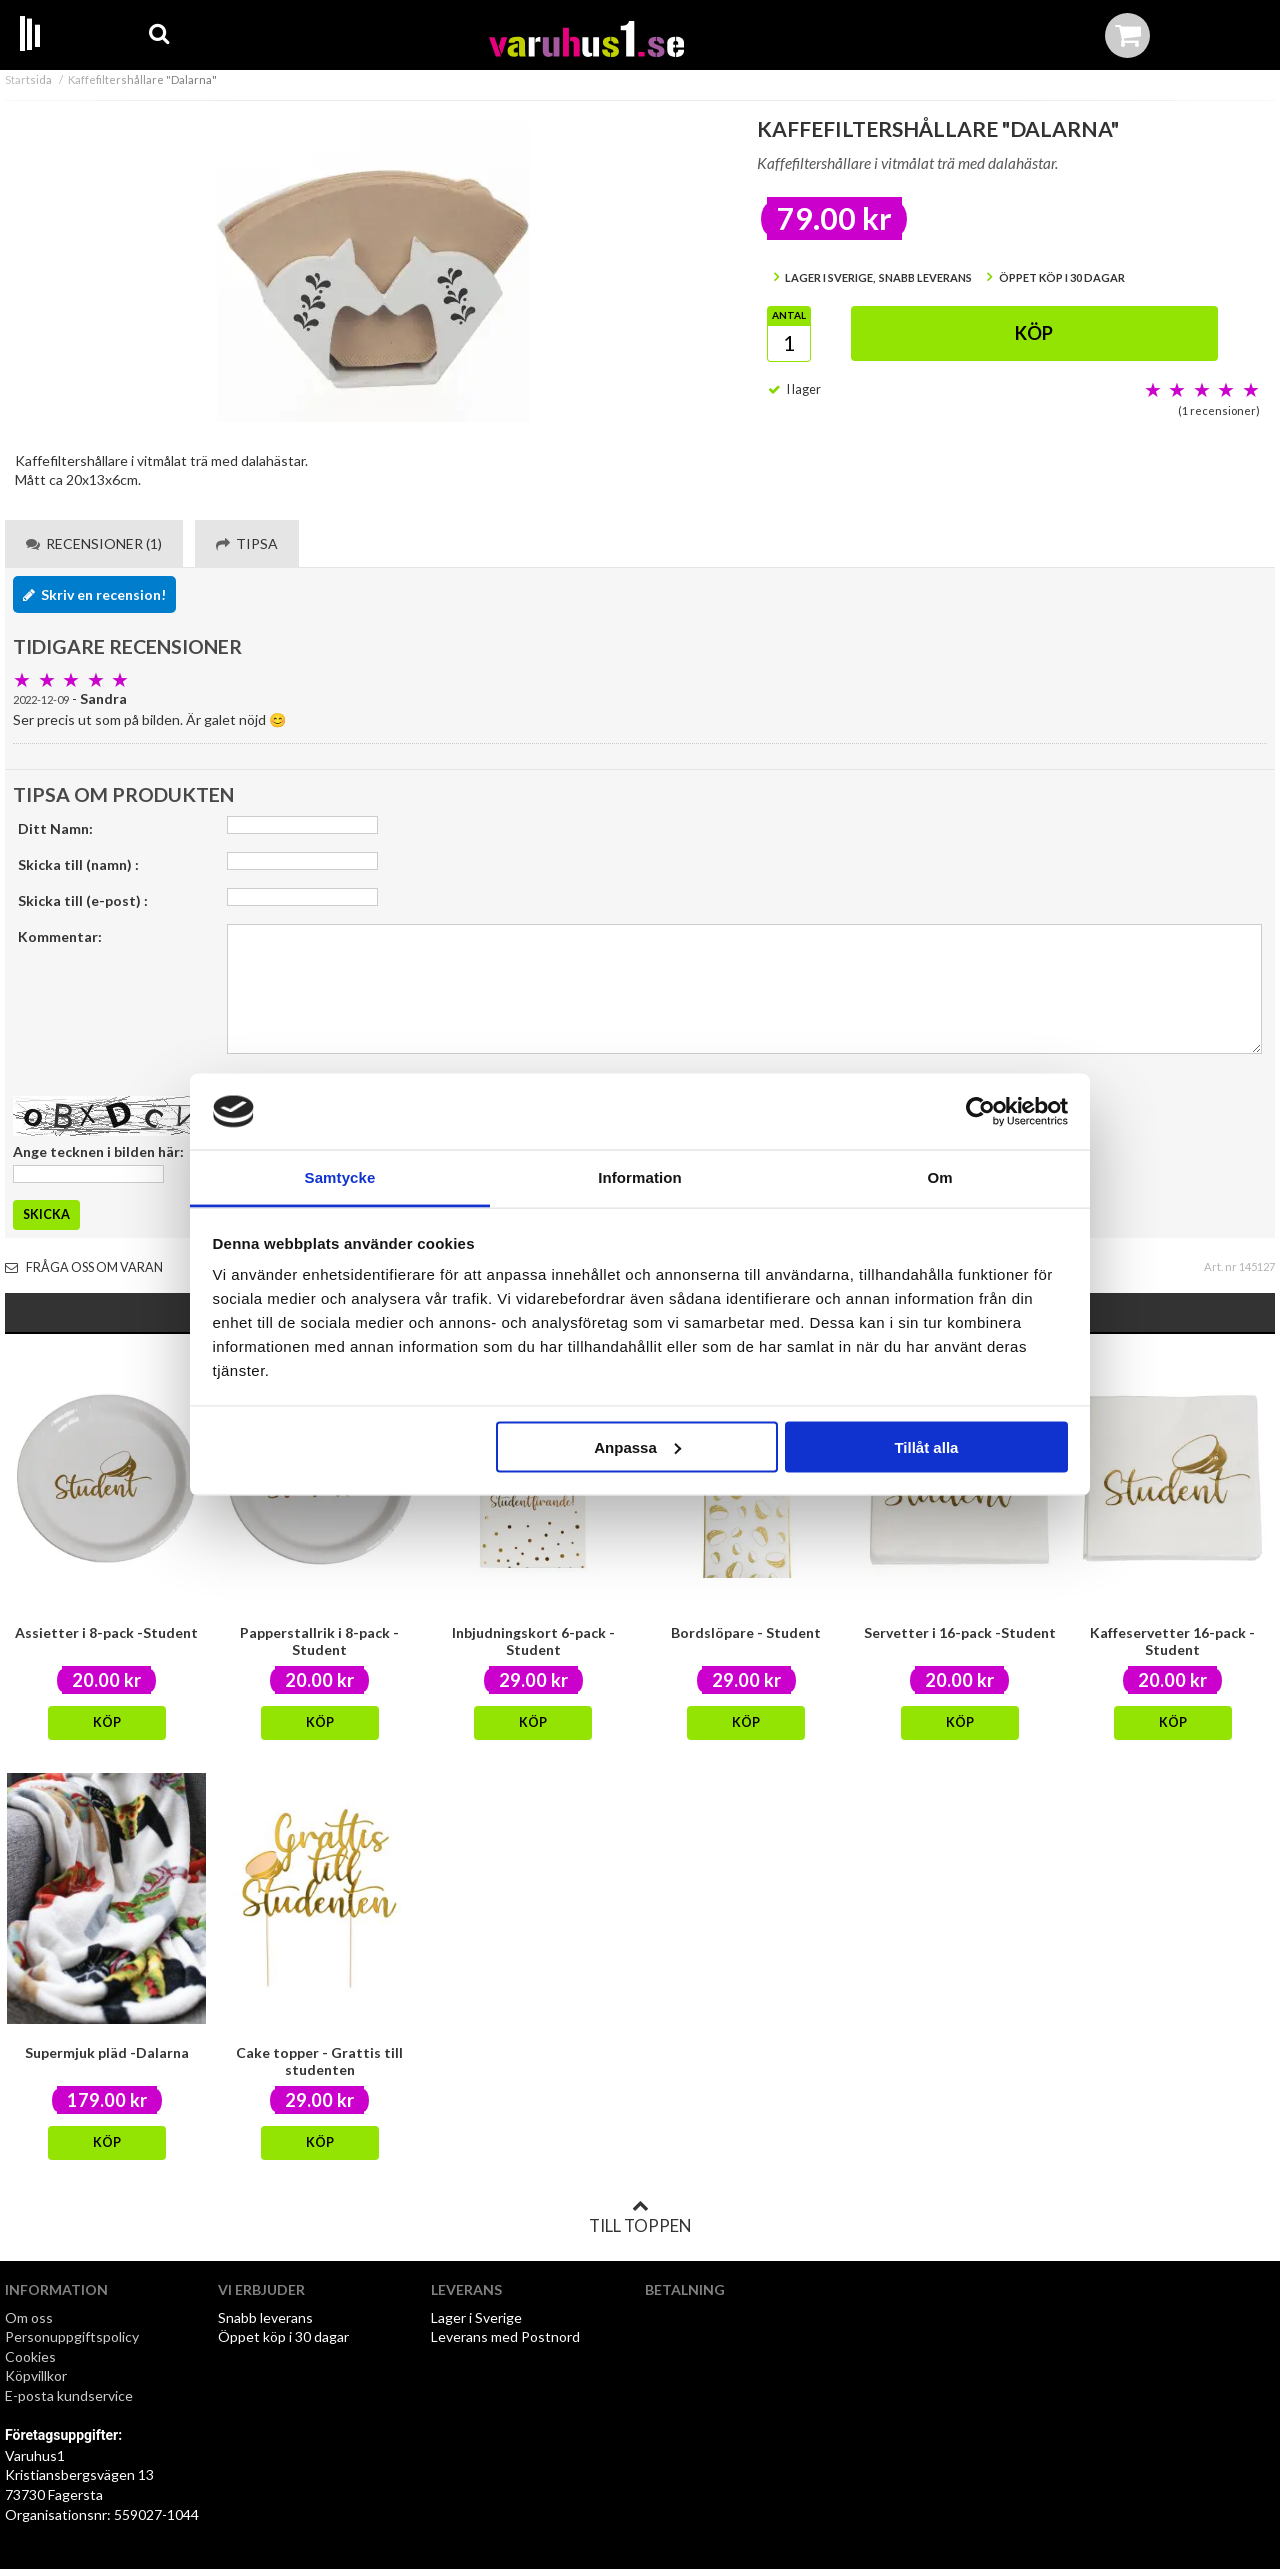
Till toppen (640, 2217)
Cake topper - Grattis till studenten (319, 2061)
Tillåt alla (926, 1446)
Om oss (29, 2317)
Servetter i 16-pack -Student (960, 1632)
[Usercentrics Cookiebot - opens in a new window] (980, 1112)
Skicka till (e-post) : (83, 900)
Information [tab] (640, 1177)
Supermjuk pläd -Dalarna (107, 2052)
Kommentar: (60, 936)
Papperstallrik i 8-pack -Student (319, 1641)
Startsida (28, 79)
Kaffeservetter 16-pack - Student (1172, 1641)
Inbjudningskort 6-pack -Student (533, 1641)
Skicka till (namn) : (78, 864)
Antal (789, 315)
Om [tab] (939, 1177)
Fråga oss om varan (84, 1267)
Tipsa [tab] (247, 543)
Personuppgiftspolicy (72, 2336)
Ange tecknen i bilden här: (98, 1151)
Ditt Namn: (55, 828)
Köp (1034, 333)
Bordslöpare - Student (746, 1632)
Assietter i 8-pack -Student (106, 1632)
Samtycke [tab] (340, 1177)
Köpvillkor (36, 2375)
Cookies (30, 2356)
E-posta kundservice (70, 2395)
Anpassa (637, 1446)
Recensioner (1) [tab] (94, 543)
